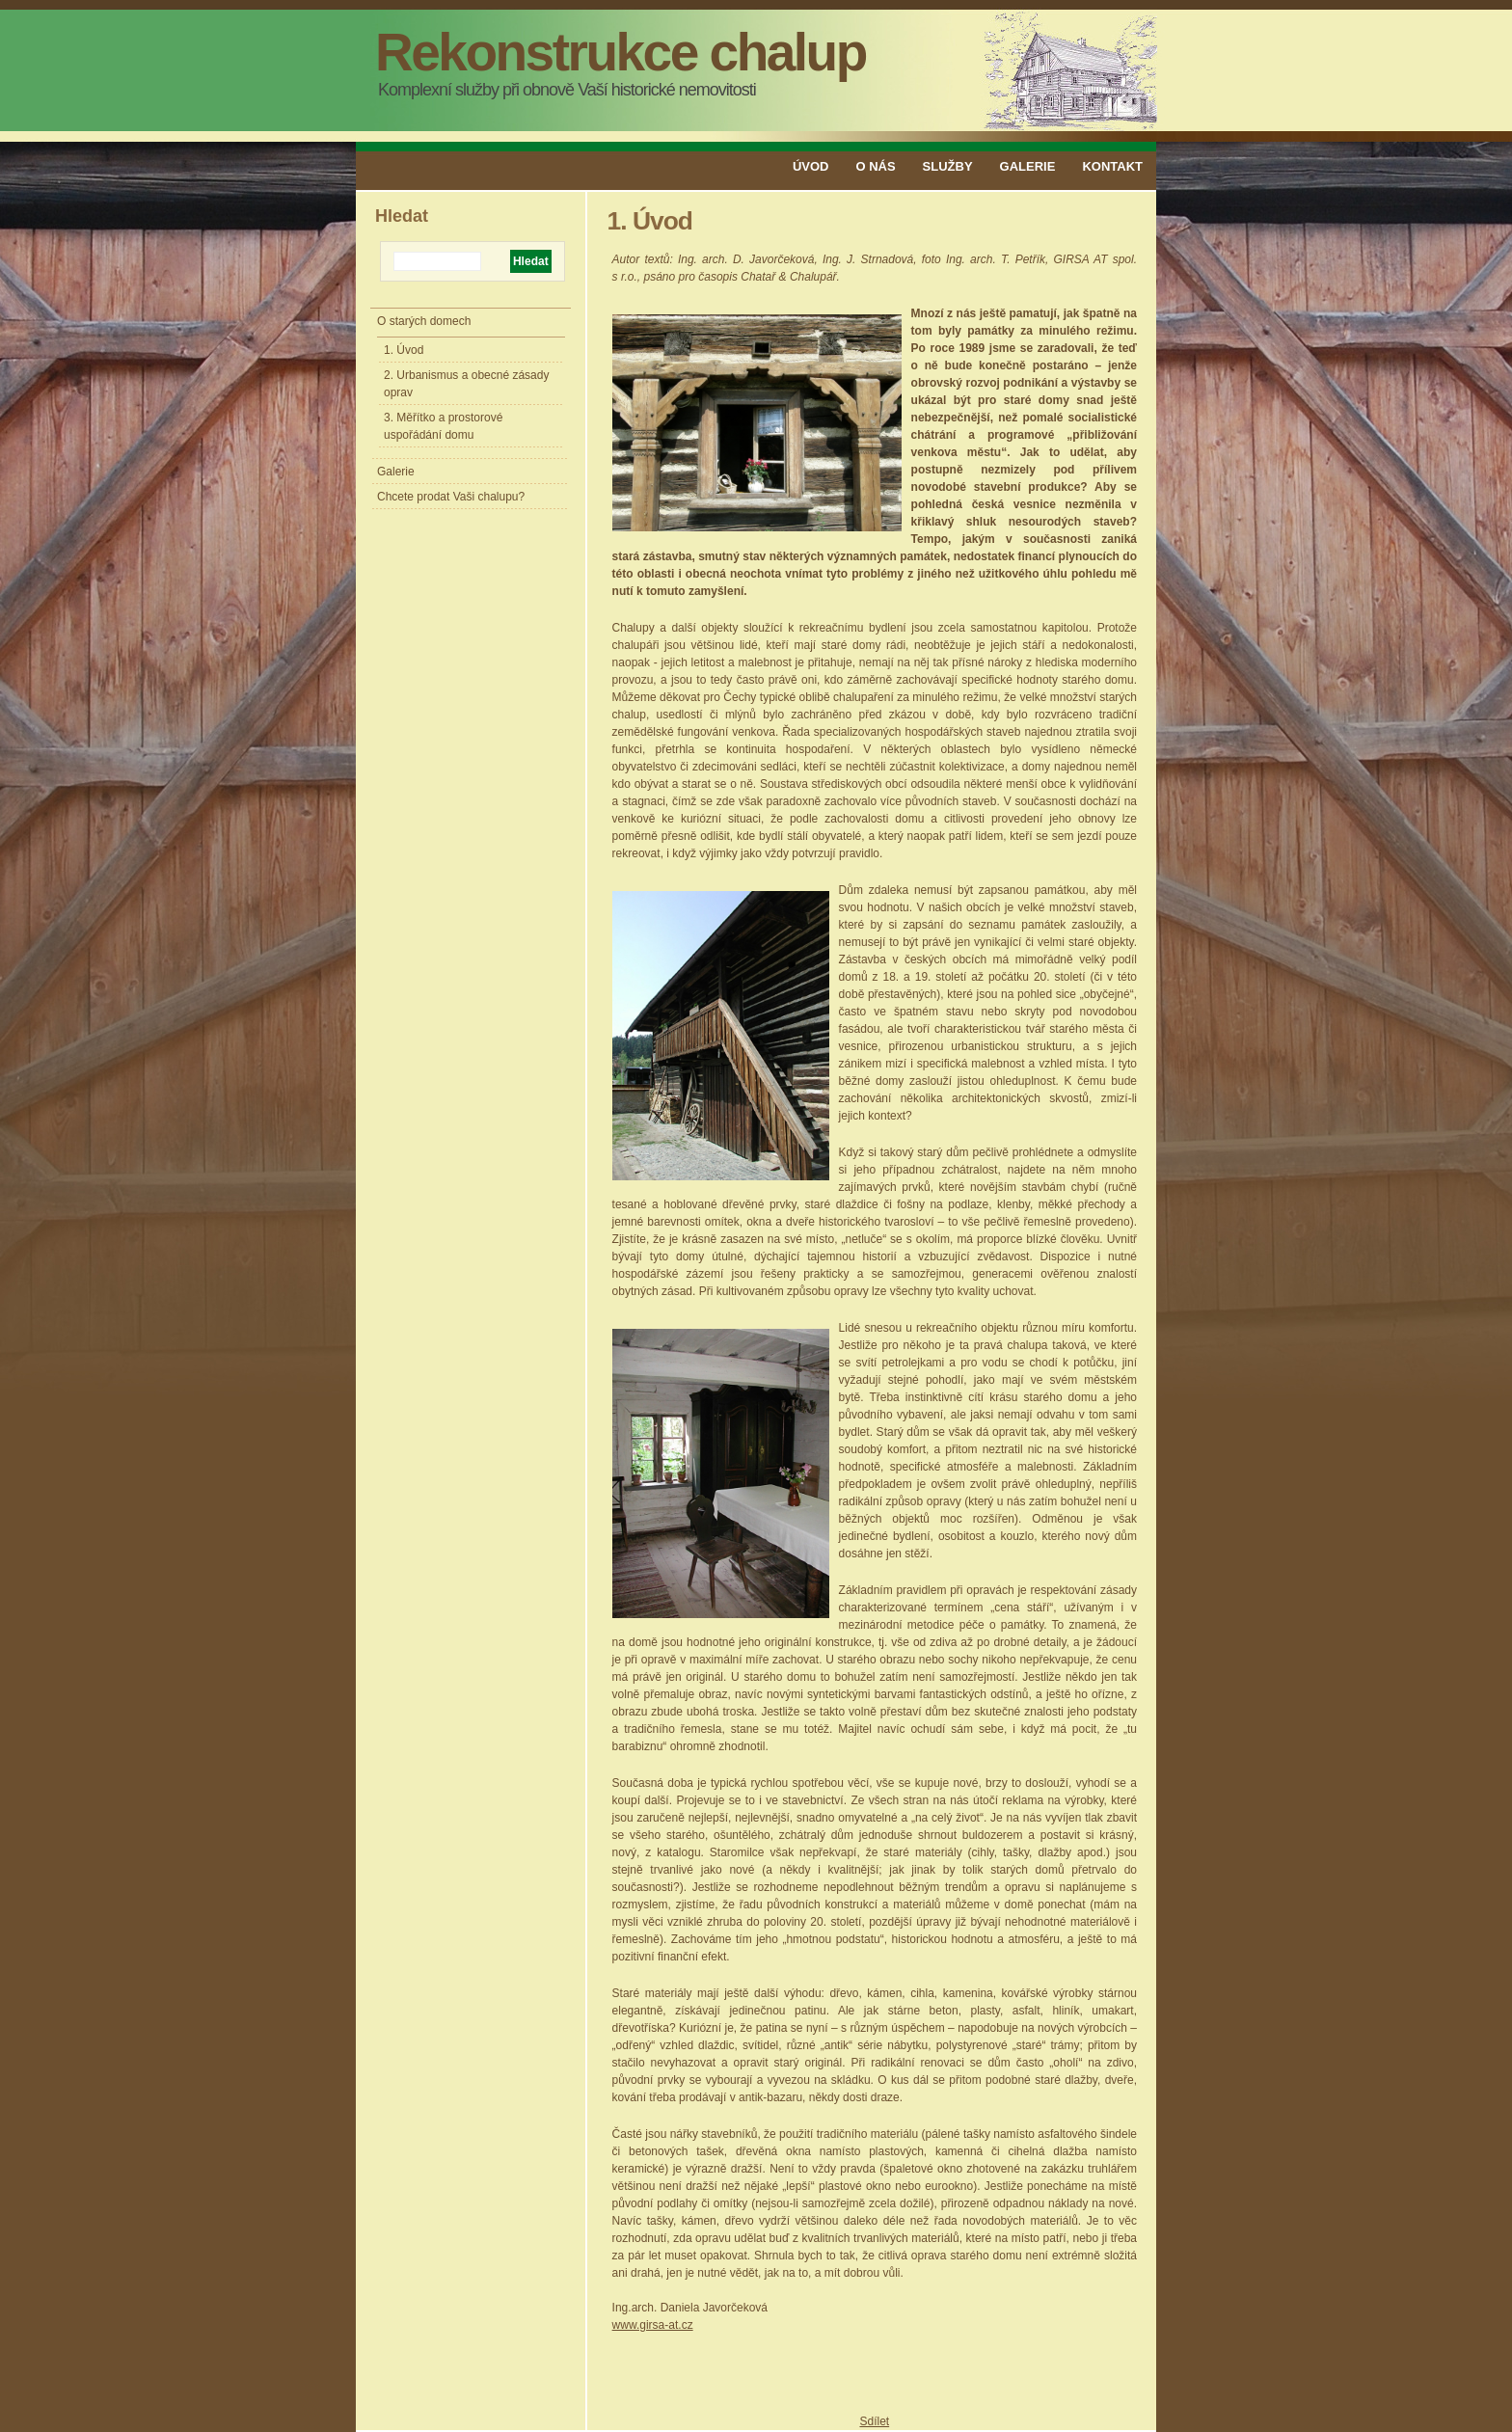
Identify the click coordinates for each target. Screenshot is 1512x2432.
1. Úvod (403, 350)
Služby (948, 166)
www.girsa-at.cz (652, 2325)
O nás (875, 166)
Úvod (811, 166)
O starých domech (424, 321)
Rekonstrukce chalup (620, 52)
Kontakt (1112, 166)
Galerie (1028, 166)
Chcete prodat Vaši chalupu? (451, 496)
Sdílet (874, 2421)
